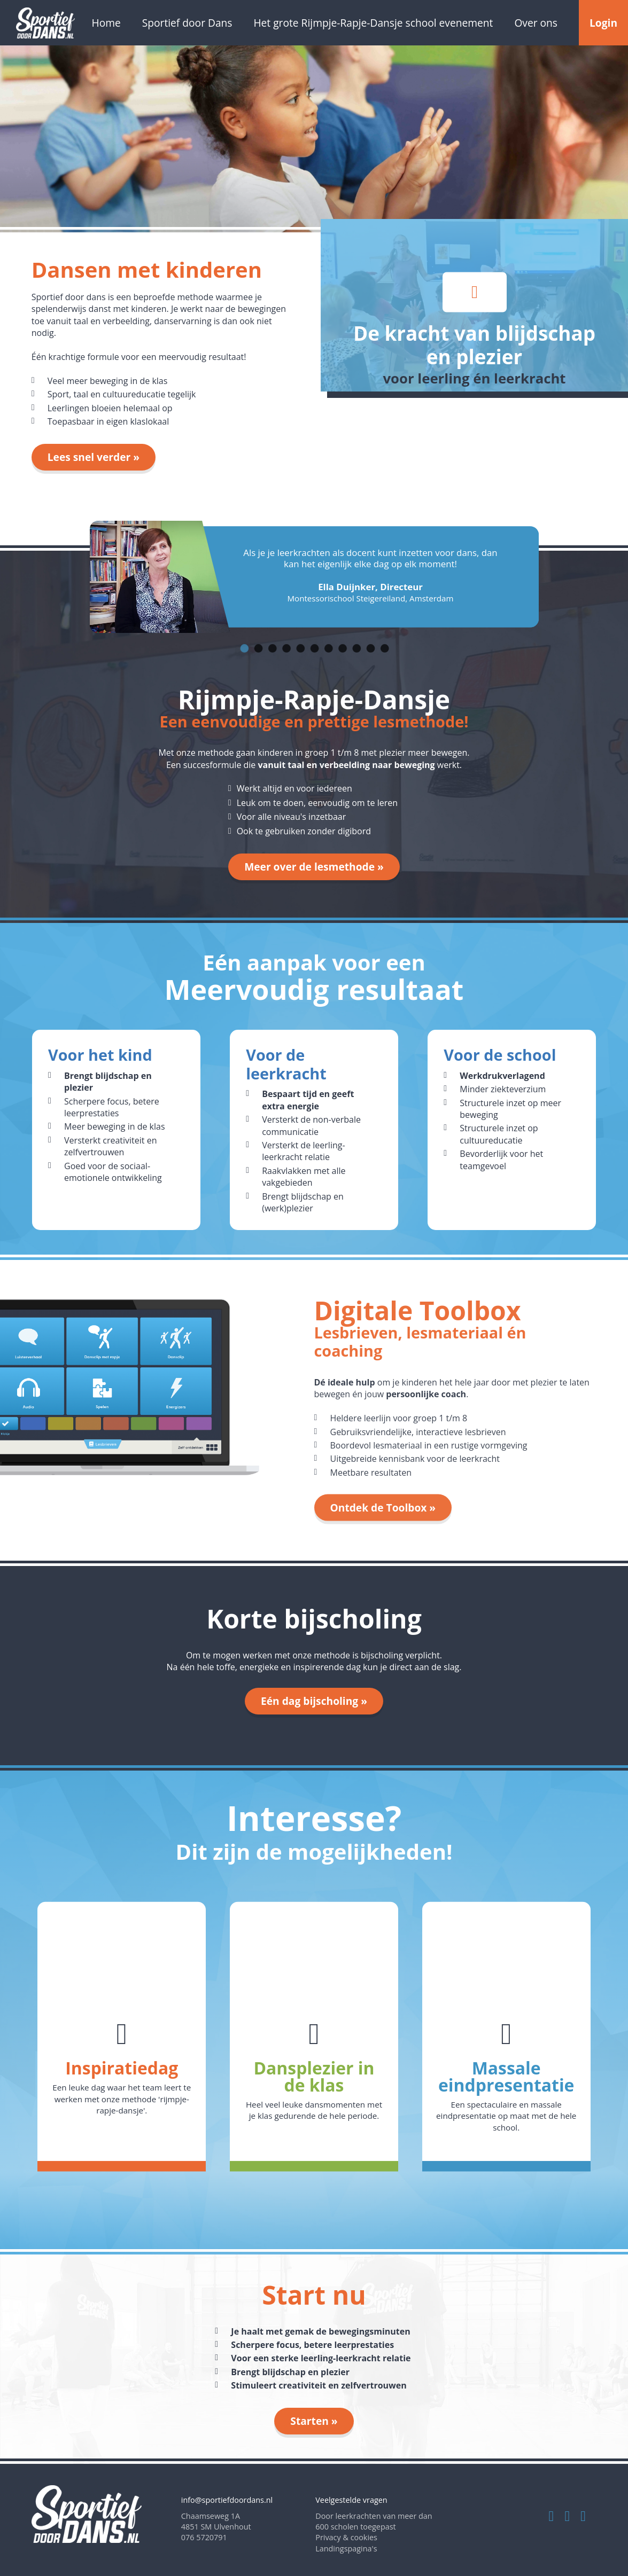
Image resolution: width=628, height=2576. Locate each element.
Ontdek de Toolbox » (383, 1507)
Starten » (313, 2421)
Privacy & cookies (346, 2537)
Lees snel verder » (93, 457)
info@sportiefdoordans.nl (227, 2500)
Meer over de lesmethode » (314, 866)
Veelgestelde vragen (351, 2500)
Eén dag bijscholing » (314, 1701)
